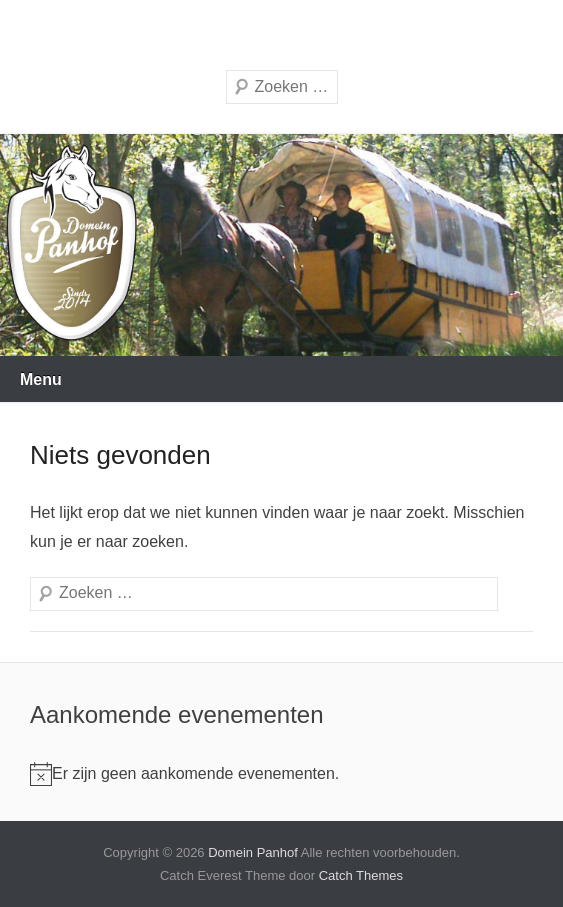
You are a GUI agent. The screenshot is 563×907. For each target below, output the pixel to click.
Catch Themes (361, 875)
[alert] (184, 774)
